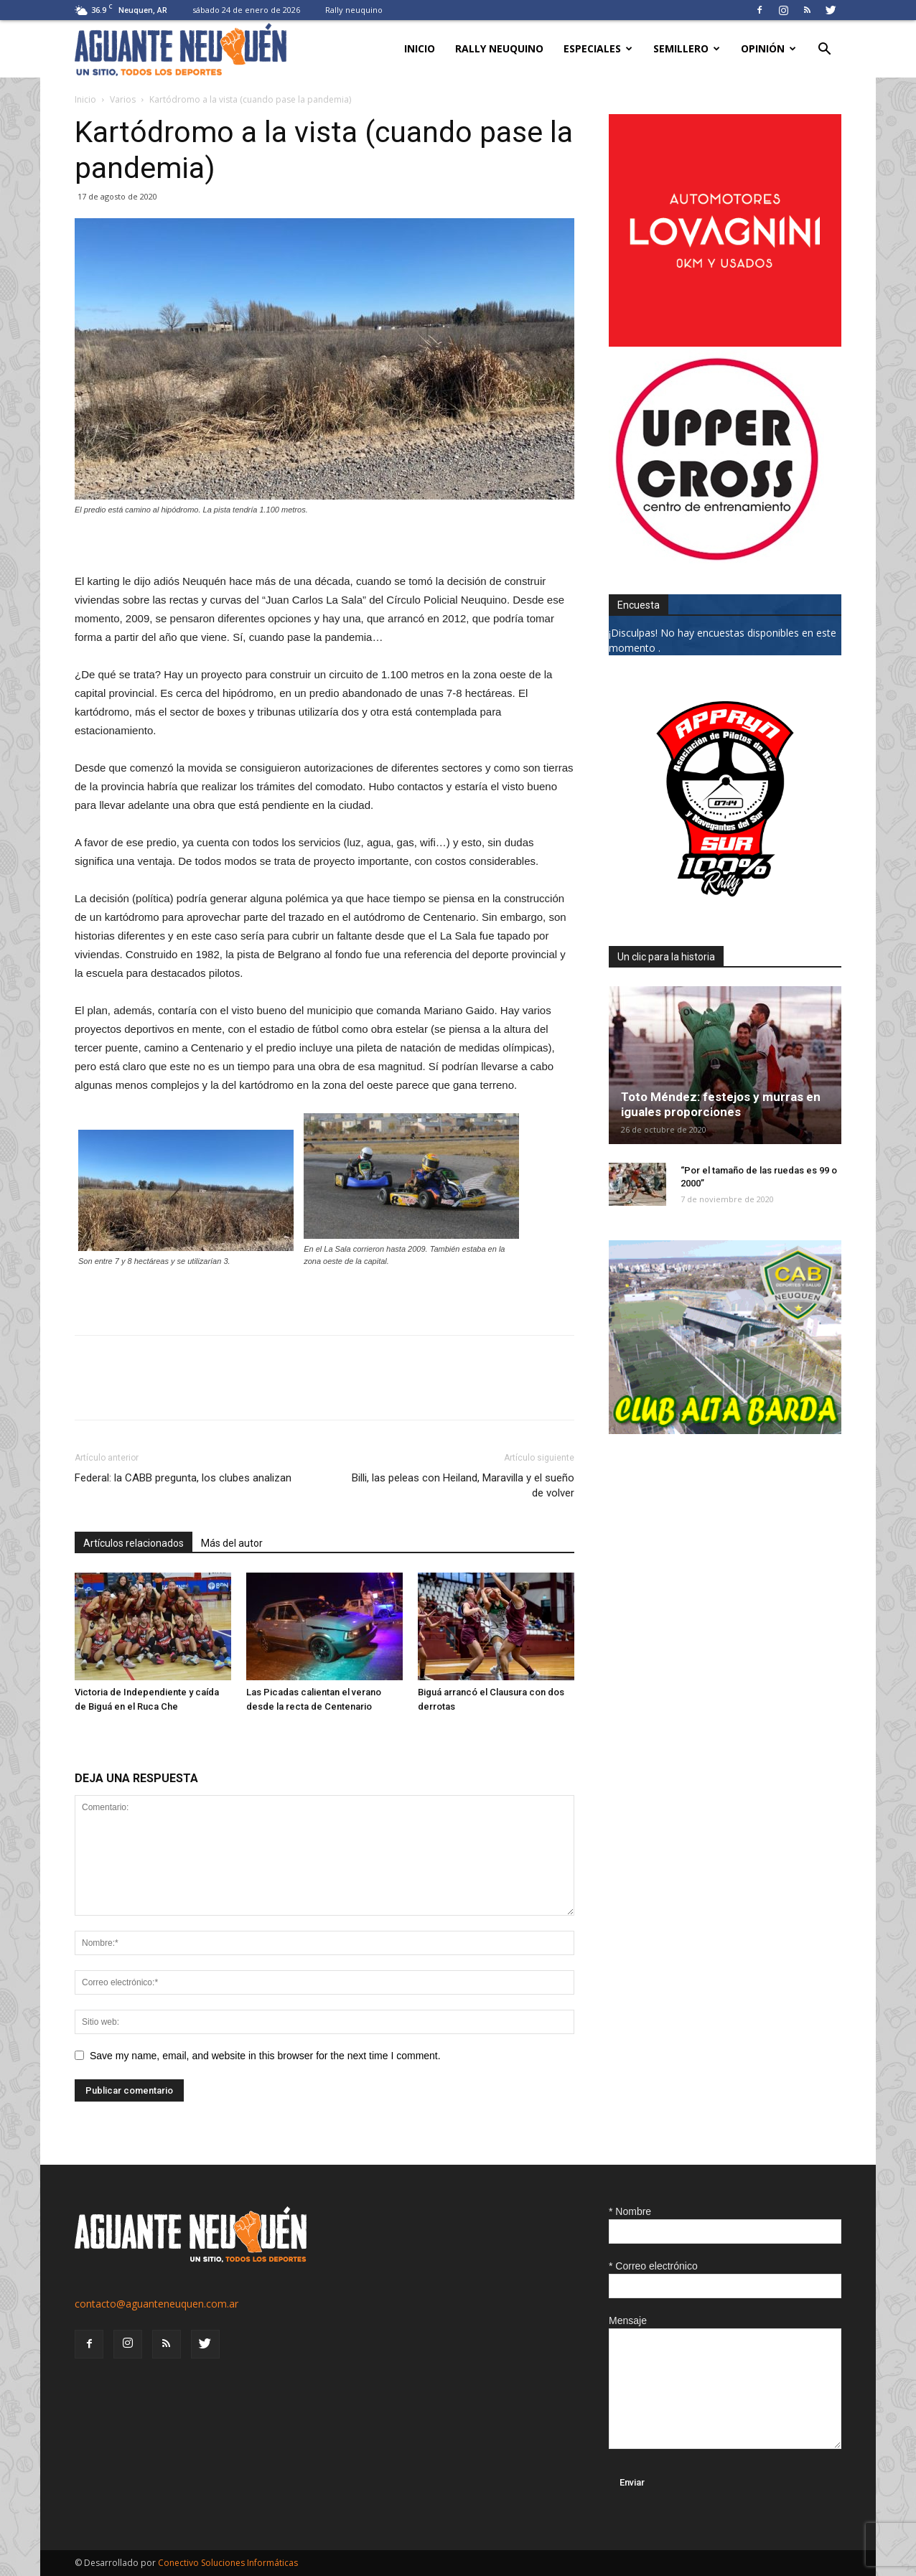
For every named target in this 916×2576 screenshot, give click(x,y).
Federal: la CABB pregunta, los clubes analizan (183, 1477)
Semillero (686, 48)
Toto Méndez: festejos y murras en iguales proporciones (721, 1104)
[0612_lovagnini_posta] (725, 343)
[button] (824, 50)
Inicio (419, 48)
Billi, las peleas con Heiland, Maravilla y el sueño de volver (463, 1485)
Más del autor (232, 1543)
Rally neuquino (354, 9)
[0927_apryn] (725, 911)
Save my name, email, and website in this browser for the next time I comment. (265, 2055)
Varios (123, 99)
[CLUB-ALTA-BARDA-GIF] (725, 1430)
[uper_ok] (716, 559)
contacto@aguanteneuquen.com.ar (156, 2303)
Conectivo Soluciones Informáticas (228, 2563)
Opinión (768, 48)
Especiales (598, 48)
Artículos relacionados (133, 1543)
